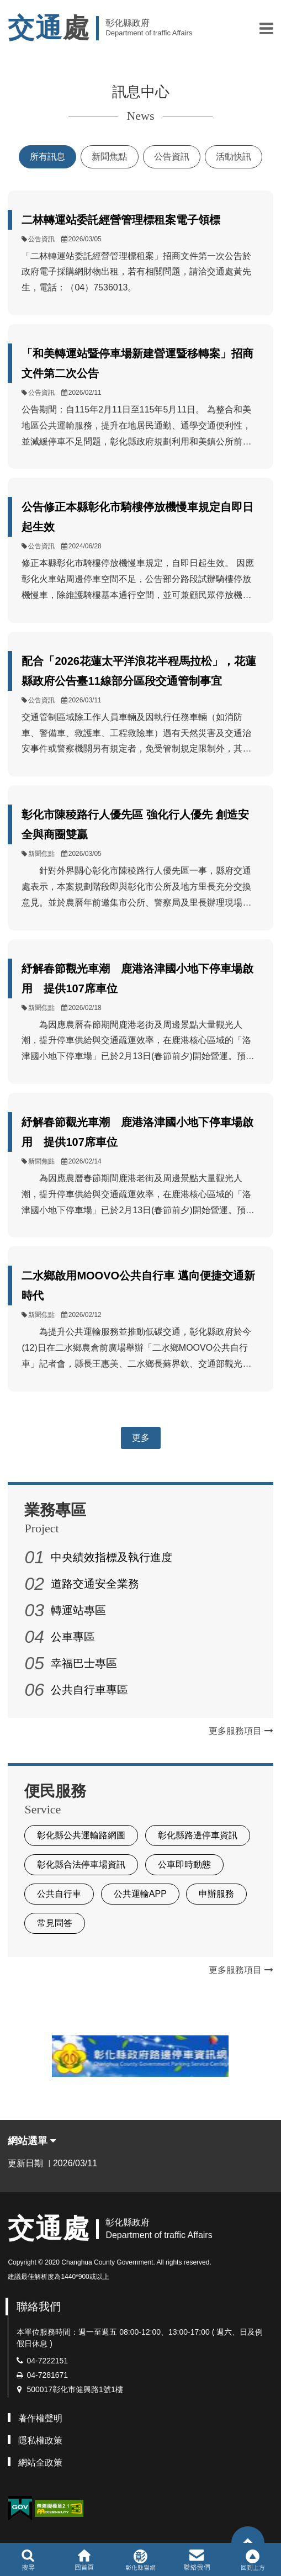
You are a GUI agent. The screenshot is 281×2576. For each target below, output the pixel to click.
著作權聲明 (40, 2418)
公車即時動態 (184, 1864)
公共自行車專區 (89, 1690)
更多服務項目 (241, 1731)
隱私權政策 (40, 2440)
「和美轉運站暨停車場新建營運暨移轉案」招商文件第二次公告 (137, 363)
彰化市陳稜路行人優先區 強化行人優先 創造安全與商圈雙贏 (135, 824)
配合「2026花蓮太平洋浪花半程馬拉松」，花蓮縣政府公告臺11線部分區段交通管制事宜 (139, 671)
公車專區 (73, 1637)
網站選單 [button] (32, 2140)
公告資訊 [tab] (171, 156)
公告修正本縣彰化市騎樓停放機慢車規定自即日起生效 (137, 517)
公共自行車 (59, 1893)
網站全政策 (40, 2462)
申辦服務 (216, 1893)
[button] (266, 28)
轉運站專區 (78, 1610)
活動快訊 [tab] (233, 156)
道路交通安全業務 (95, 1584)
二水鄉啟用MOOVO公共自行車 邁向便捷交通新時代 (138, 1286)
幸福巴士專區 (84, 1663)
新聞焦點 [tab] (109, 156)
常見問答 (54, 1923)
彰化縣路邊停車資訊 (197, 1835)
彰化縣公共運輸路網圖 (81, 1835)
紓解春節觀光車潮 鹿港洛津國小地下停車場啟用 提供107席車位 (137, 978)
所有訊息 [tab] (47, 156)
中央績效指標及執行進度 (111, 1557)
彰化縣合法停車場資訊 (81, 1864)
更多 (141, 1437)
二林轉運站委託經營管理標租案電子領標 (121, 220)
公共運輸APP (140, 1893)
